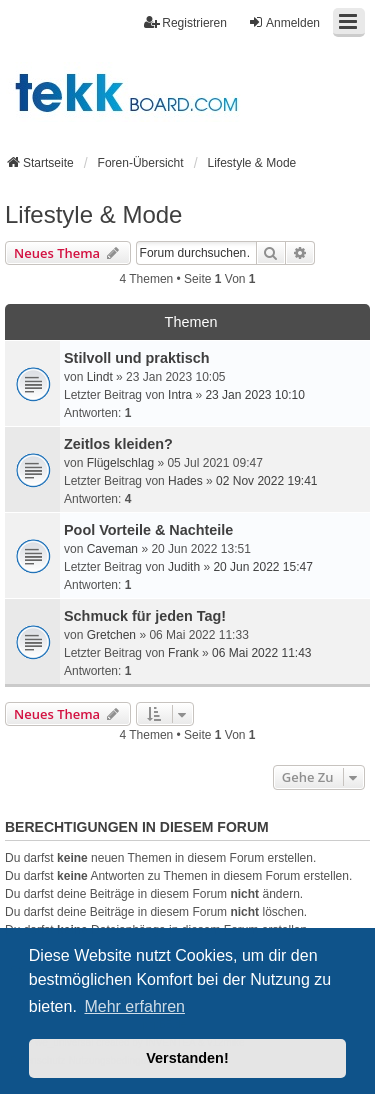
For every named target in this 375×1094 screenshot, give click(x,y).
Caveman (112, 549)
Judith (184, 567)
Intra (180, 395)
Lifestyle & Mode (93, 214)
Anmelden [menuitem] (284, 22)
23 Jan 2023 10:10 (254, 395)
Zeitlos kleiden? (118, 444)
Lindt (100, 377)
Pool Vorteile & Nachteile (148, 530)
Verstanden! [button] (187, 1058)
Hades (185, 481)
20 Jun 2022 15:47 (262, 567)
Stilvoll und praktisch (137, 358)
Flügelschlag (120, 463)
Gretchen (111, 635)
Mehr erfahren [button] (134, 1006)
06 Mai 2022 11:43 (261, 653)
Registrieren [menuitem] (185, 22)
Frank (183, 653)
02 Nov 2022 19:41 (266, 481)
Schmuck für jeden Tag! (145, 616)
